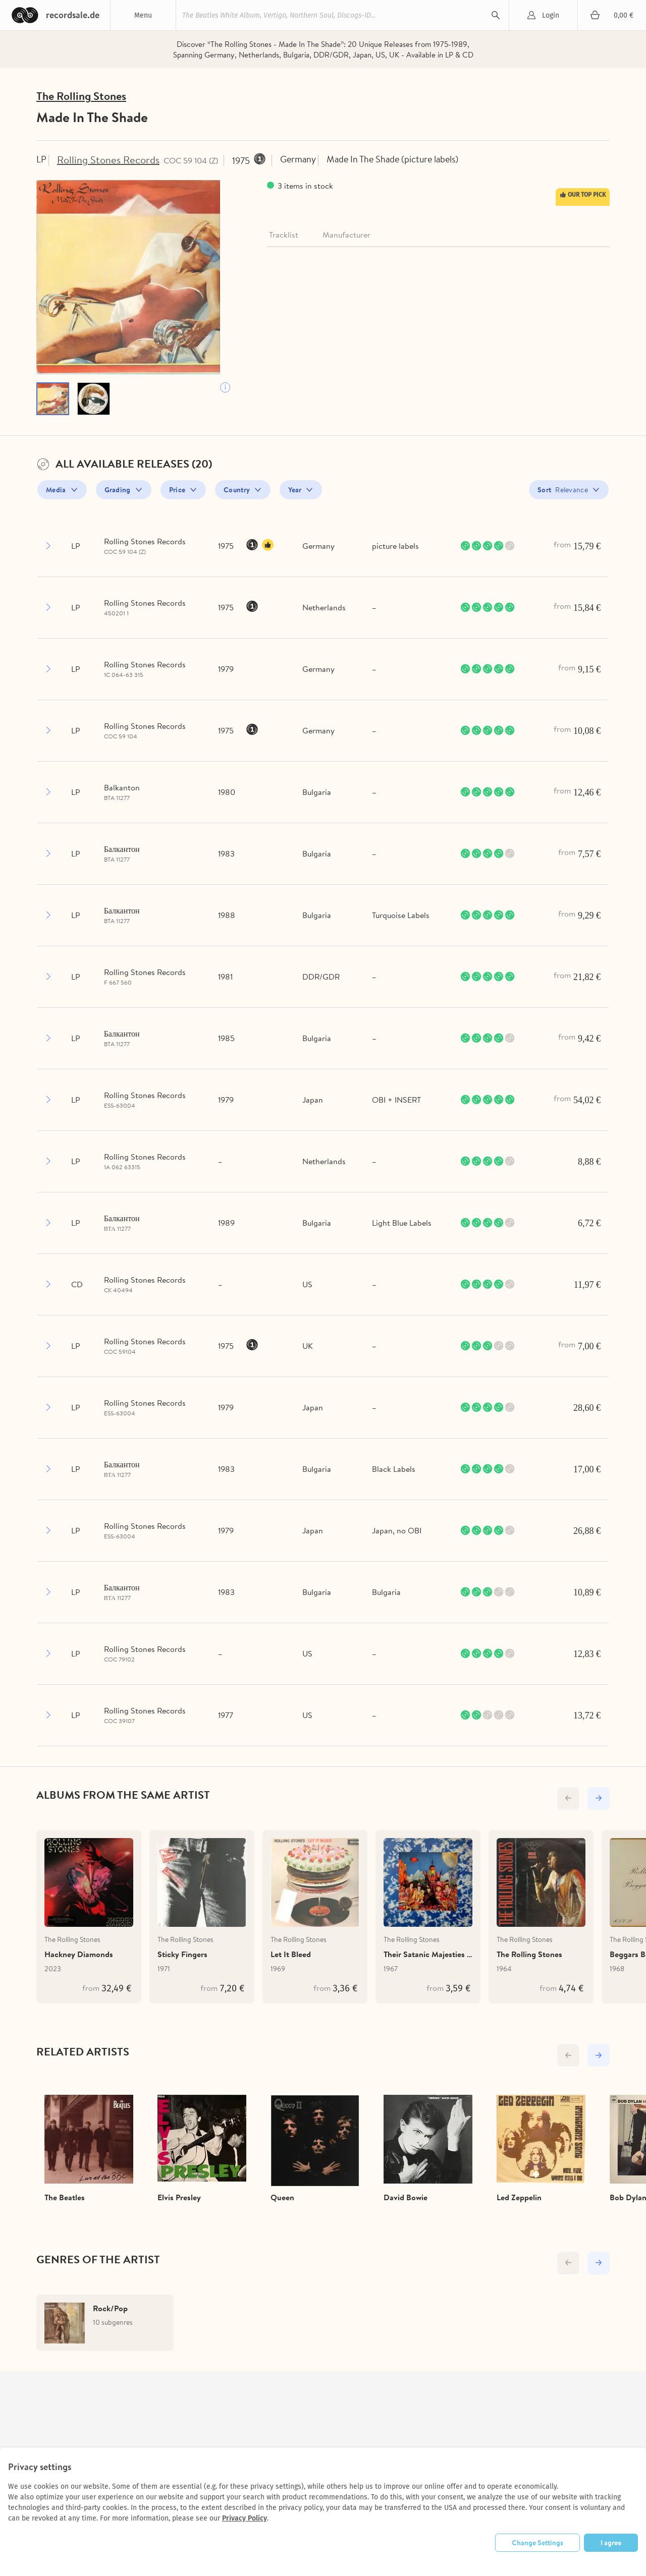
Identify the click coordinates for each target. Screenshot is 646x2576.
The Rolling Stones (85, 97)
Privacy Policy (244, 2518)
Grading (117, 493)
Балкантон (122, 851)
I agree (611, 2543)
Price (177, 493)
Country (237, 493)
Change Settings (537, 2543)
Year (294, 493)
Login (550, 15)
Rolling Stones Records (113, 161)
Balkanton (122, 790)
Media (56, 493)
